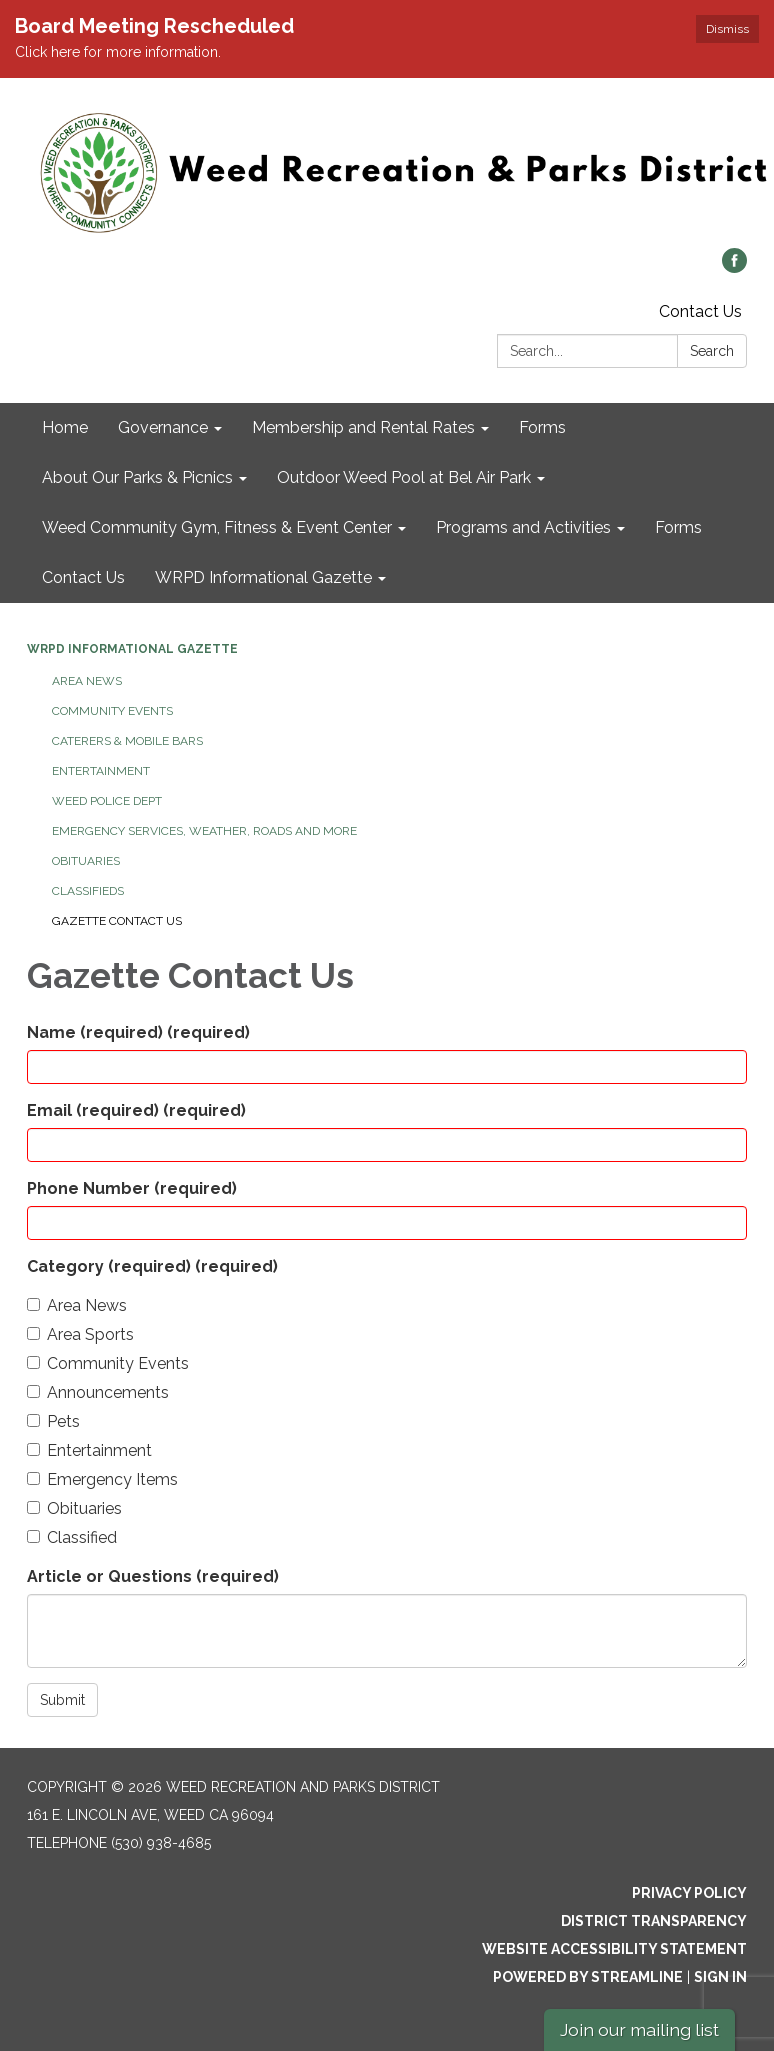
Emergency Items (102, 1479)
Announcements (98, 1392)
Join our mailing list (639, 2029)
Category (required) (152, 1266)
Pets (53, 1421)
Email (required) (136, 1110)
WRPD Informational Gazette (132, 649)
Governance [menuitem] (163, 427)
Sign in (720, 1977)
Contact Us (700, 311)
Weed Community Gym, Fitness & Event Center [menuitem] (217, 527)
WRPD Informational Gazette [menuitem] (263, 577)
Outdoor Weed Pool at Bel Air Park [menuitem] (404, 477)
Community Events (112, 711)
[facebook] (734, 267)
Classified (72, 1537)
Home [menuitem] (65, 427)
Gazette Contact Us (117, 921)
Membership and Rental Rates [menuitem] (363, 427)
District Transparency (654, 1921)
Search (712, 351)
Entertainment (101, 771)
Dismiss (727, 29)
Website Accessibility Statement (614, 1949)
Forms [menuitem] (542, 427)
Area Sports (80, 1334)
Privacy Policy (689, 1893)
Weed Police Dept (107, 801)
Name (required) (138, 1032)
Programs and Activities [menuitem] (523, 527)
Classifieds (88, 891)
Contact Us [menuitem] (83, 577)
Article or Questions (153, 1576)
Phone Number (132, 1188)
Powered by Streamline (588, 1977)
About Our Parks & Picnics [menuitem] (137, 477)
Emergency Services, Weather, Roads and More (204, 831)
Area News (87, 681)
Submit (62, 1700)
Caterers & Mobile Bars (127, 741)
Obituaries (86, 861)
